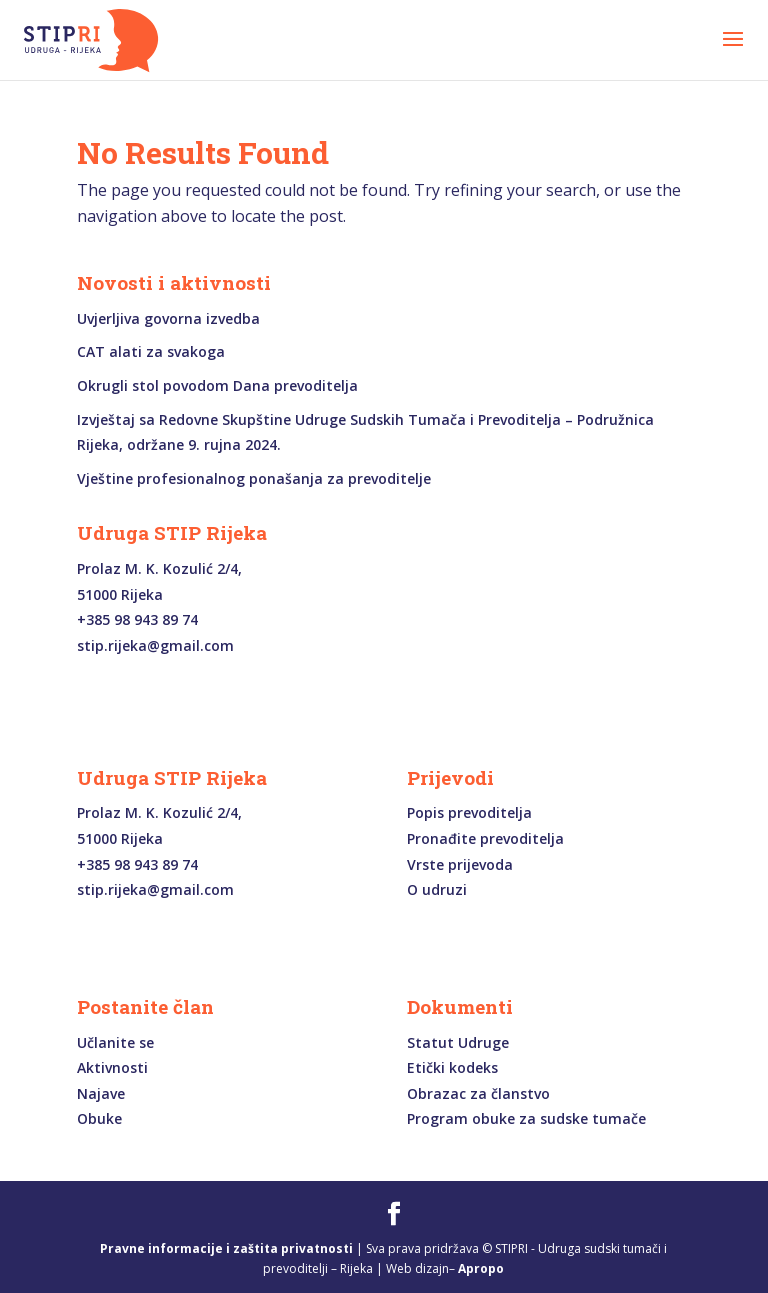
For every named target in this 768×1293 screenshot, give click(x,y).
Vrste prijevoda (460, 864)
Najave (101, 1093)
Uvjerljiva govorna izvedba (168, 318)
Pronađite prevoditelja (485, 838)
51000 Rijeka (120, 594)
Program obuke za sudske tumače (526, 1118)
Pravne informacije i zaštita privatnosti (226, 1248)
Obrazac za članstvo (478, 1093)
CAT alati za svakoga (151, 351)
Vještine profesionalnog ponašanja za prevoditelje (254, 478)
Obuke (99, 1118)
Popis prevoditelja (469, 812)
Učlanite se (115, 1042)
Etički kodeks (452, 1067)
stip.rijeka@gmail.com (155, 645)
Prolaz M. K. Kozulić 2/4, (159, 568)
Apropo (481, 1268)
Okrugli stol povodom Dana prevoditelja (217, 385)
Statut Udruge (458, 1042)
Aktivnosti (112, 1067)
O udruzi (437, 889)
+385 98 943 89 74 (137, 619)
